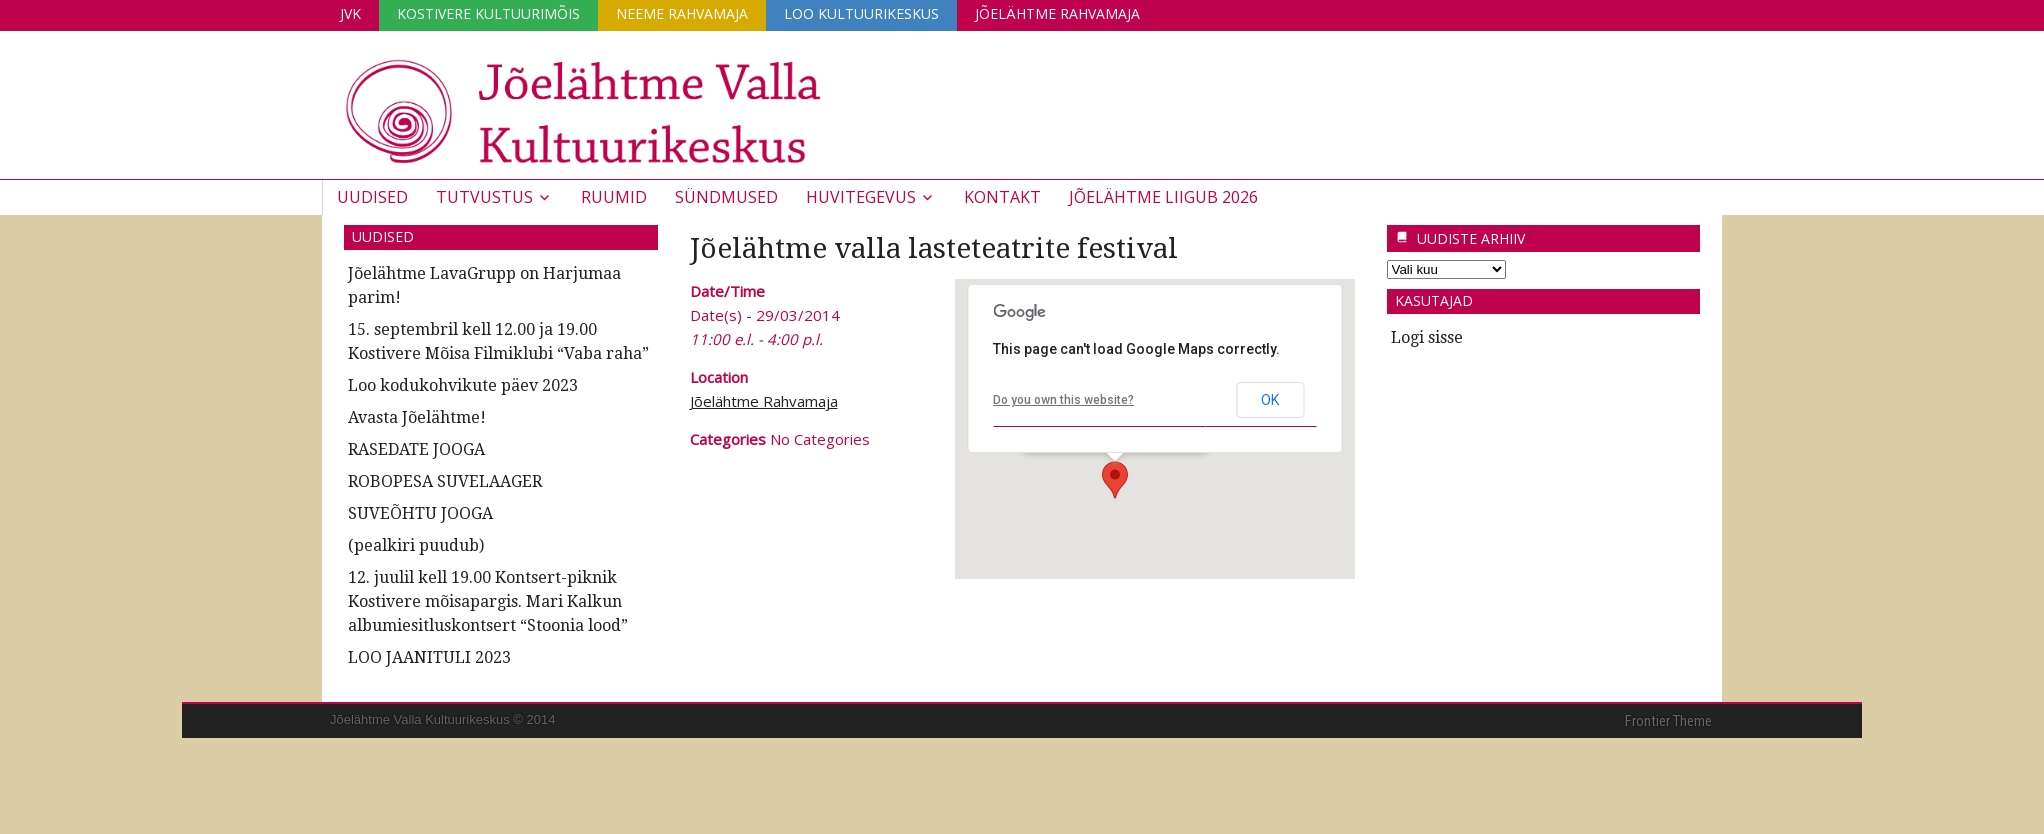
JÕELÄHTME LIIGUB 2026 (1163, 197)
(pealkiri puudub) (416, 545)
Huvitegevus (861, 197)
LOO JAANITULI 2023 (429, 657)
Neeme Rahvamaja (682, 13)
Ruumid (614, 197)
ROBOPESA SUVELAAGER (445, 481)
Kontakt (1002, 197)
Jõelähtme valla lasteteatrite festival (934, 248)
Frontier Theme (1668, 721)
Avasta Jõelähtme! (417, 417)
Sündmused (726, 197)
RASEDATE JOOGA (416, 449)
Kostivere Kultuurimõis (488, 13)
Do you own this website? (1063, 400)
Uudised (372, 197)
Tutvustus (484, 197)
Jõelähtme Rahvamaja (1057, 13)
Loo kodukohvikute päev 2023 (463, 385)
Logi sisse (1427, 337)
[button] (1115, 480)
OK (1270, 400)
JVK (350, 13)
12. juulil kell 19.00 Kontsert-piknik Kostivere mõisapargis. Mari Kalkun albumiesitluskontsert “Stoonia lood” (488, 601)
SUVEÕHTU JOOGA (420, 513)
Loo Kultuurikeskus (861, 13)
